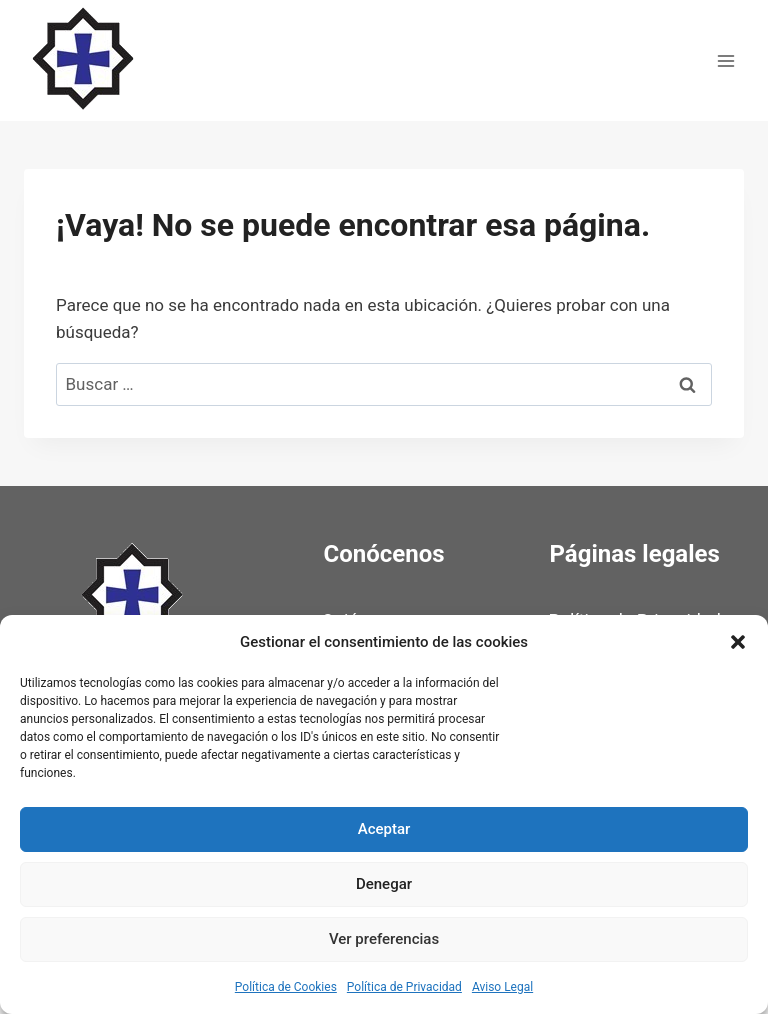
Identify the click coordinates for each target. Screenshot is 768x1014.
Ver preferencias (384, 939)
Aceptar (384, 829)
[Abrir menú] (725, 60)
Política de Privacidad (404, 987)
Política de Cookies (286, 987)
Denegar (384, 884)
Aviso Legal (502, 987)
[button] (738, 642)
